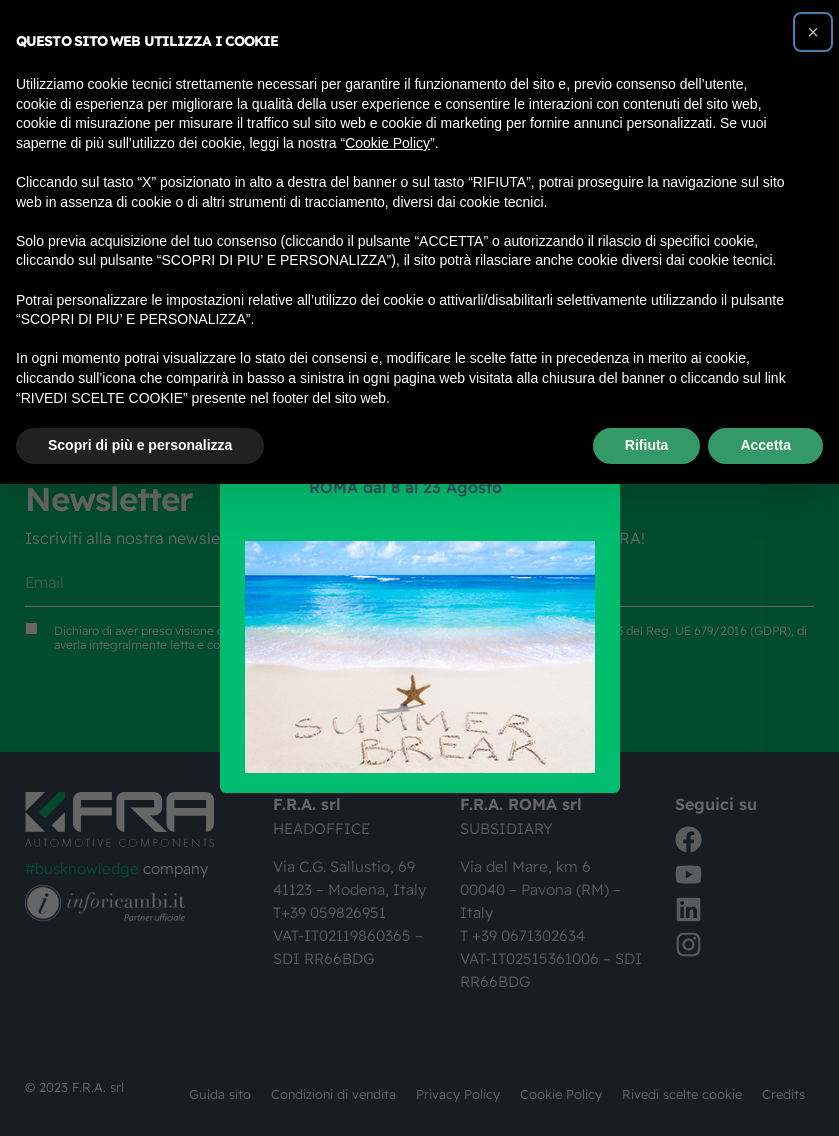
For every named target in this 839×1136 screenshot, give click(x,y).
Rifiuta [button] (647, 445)
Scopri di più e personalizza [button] (140, 445)
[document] (419, 568)
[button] (813, 32)
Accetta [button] (765, 445)
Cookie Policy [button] (387, 143)
